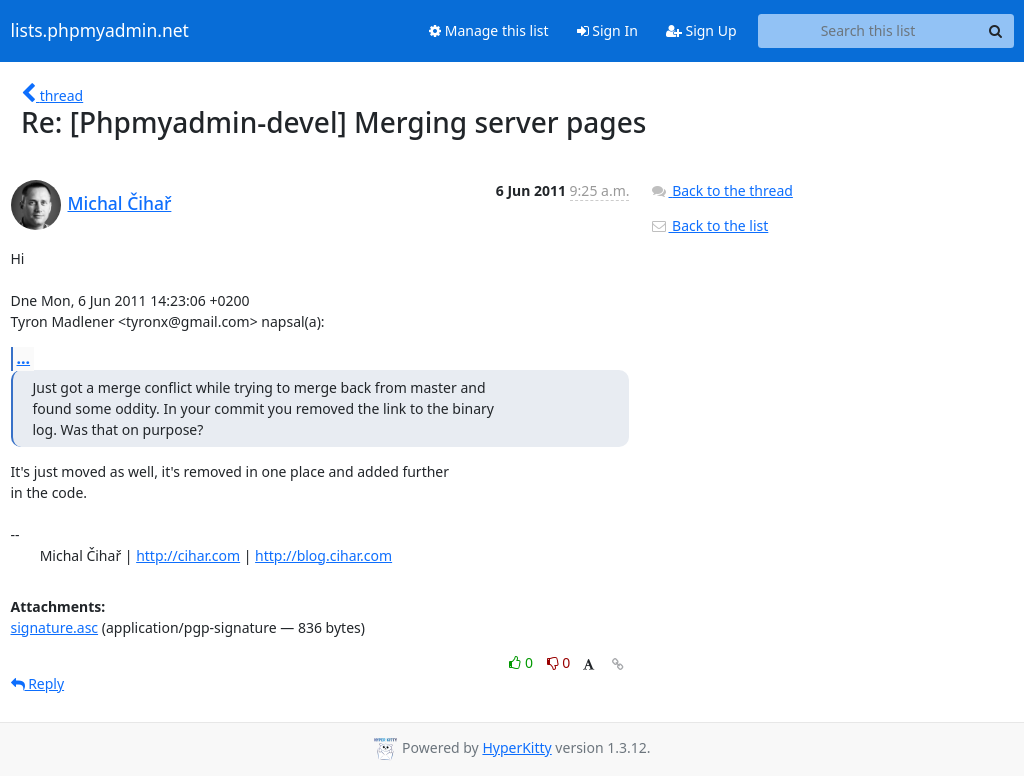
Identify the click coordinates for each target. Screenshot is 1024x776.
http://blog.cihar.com (323, 555)
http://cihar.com (188, 555)
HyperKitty (516, 747)
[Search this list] (868, 31)
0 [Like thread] (522, 662)
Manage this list (489, 30)
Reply (38, 683)
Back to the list (709, 225)
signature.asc (55, 627)
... (24, 358)
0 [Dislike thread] (559, 662)
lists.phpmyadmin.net (100, 31)
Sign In (607, 30)
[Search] (996, 31)
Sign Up (701, 30)
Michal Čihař (120, 203)
